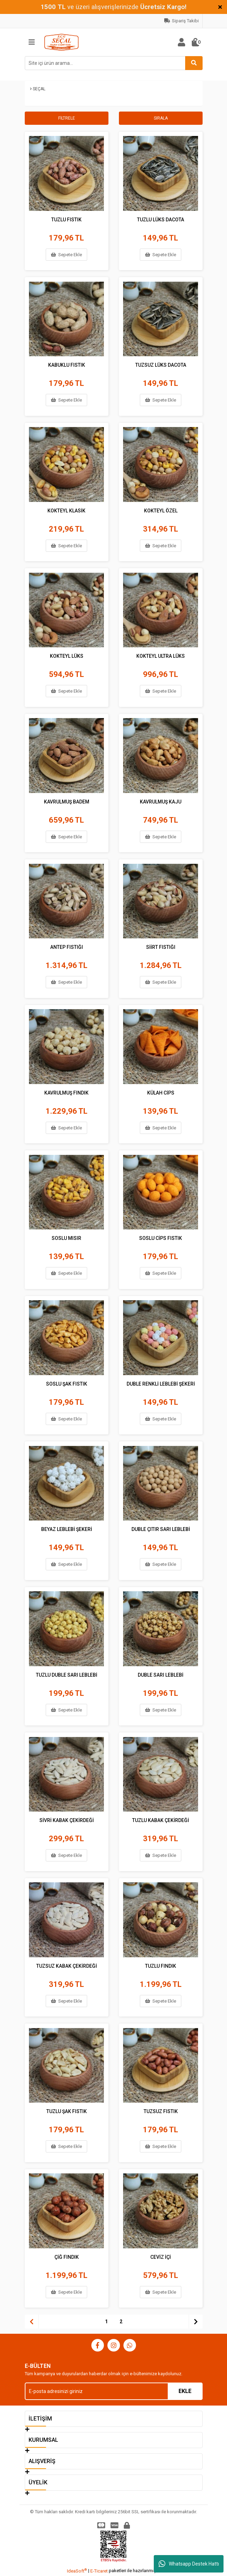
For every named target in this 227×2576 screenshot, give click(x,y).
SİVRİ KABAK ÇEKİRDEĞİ (66, 1819)
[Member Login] (182, 42)
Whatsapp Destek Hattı (189, 2564)
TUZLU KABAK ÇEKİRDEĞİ (160, 1819)
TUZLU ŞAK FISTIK (66, 2110)
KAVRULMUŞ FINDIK (66, 1092)
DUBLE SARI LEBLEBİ (160, 1674)
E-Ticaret (99, 2571)
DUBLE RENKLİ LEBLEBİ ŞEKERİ (161, 1383)
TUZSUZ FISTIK (161, 2110)
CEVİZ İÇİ (160, 2256)
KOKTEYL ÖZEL (160, 509)
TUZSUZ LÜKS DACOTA (160, 364)
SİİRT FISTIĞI (160, 946)
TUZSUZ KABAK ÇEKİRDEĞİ (66, 1965)
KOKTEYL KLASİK (66, 509)
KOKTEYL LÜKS (66, 655)
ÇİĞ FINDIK (66, 2256)
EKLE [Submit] (185, 2391)
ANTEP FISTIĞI (66, 946)
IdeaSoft (77, 2571)
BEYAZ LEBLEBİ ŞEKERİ (66, 1528)
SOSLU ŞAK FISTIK (66, 1383)
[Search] (114, 63)
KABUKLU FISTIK (66, 364)
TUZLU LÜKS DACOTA (160, 218)
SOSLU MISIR (66, 1237)
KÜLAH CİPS (160, 1092)
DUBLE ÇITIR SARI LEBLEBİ (160, 1528)
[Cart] (196, 42)
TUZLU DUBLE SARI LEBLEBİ (66, 1674)
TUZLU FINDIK (160, 1965)
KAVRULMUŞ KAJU (160, 800)
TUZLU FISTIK (66, 218)
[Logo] (61, 41)
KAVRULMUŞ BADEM (66, 800)
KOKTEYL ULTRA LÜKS (160, 655)
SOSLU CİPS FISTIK (160, 1237)
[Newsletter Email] (114, 2391)
